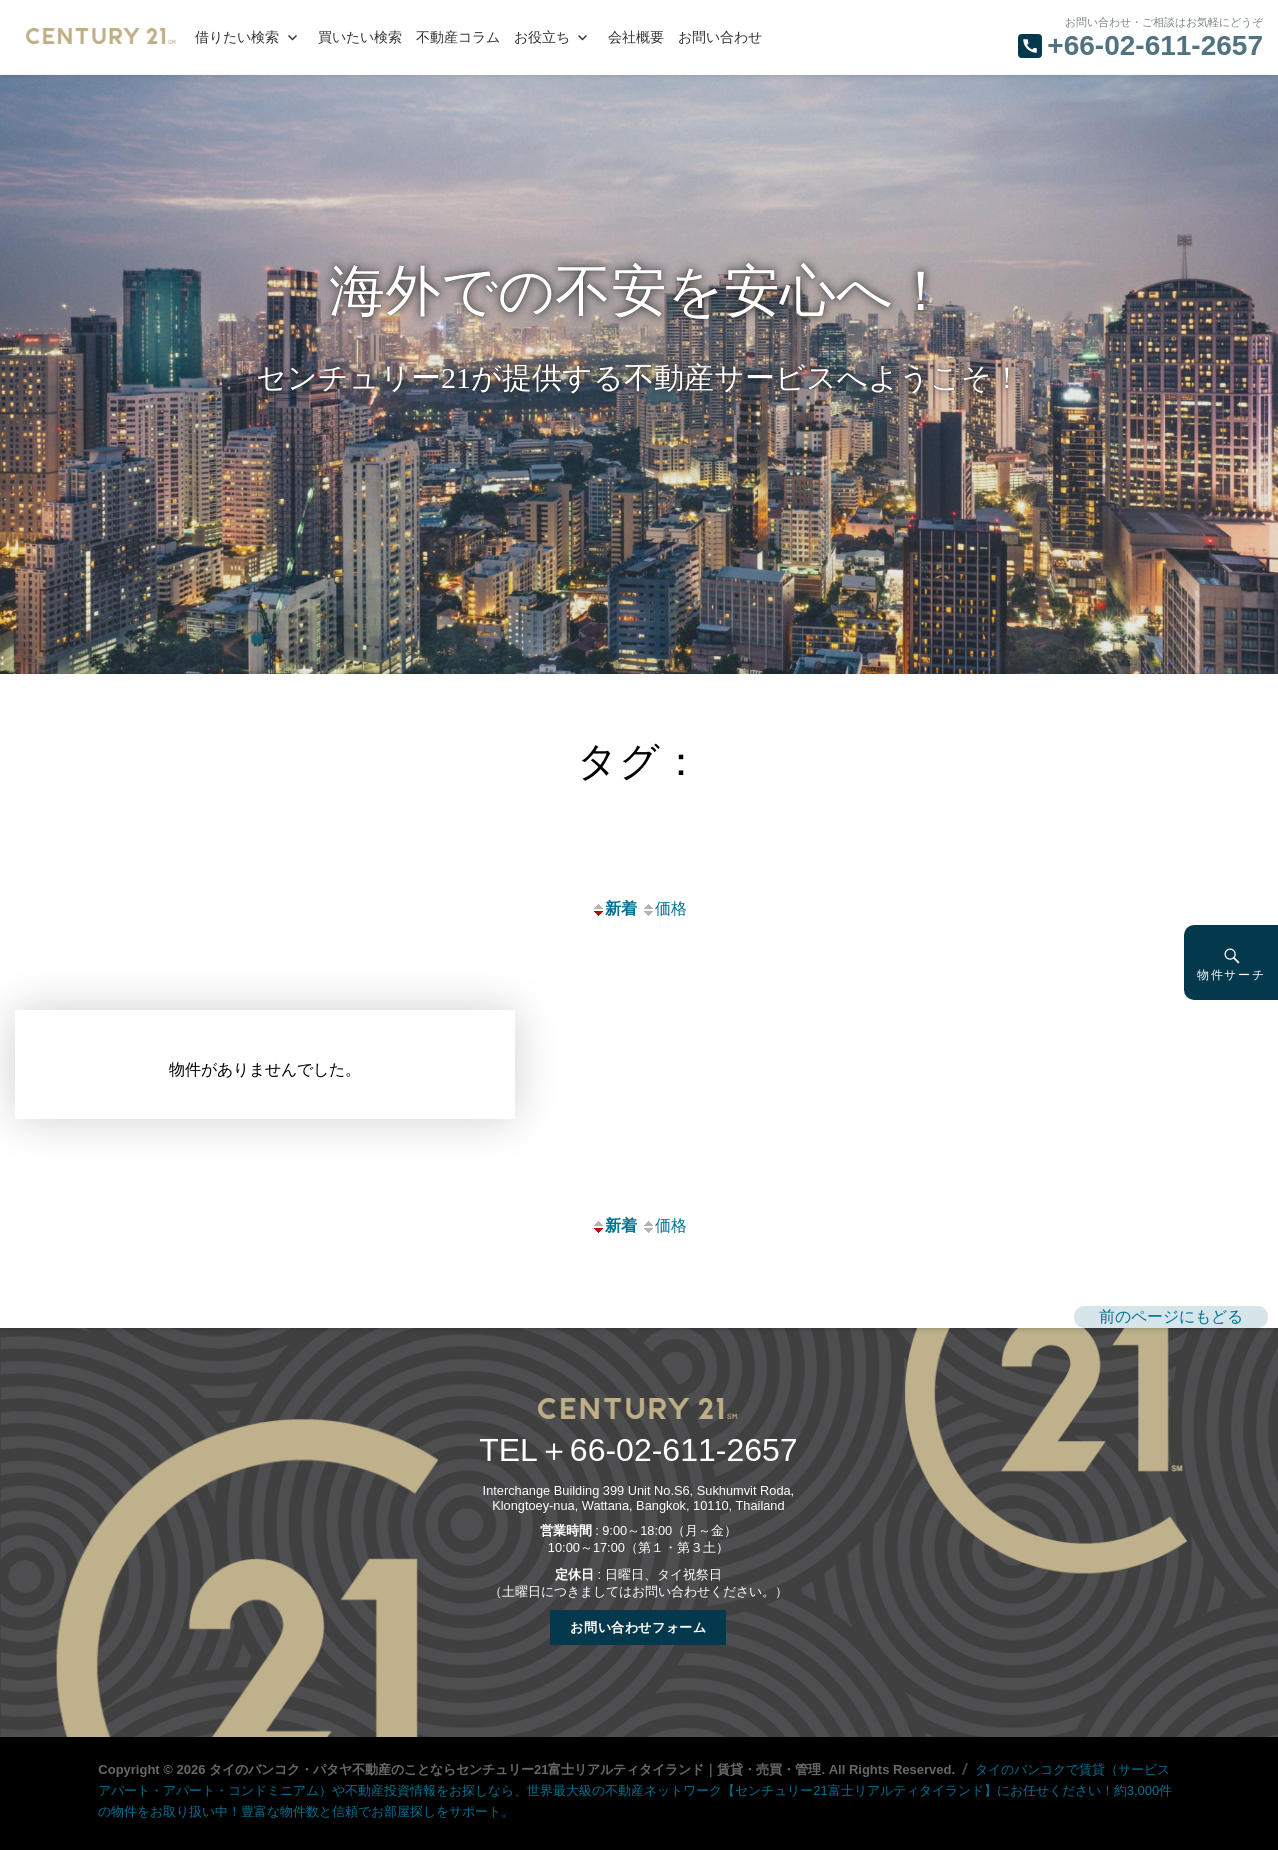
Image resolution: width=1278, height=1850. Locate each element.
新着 (614, 908)
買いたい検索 (360, 37)
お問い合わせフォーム (638, 1627)
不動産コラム (458, 37)
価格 (664, 908)
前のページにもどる (1171, 1316)
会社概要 (636, 37)
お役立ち (542, 37)
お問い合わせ (720, 37)
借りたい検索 (237, 37)
